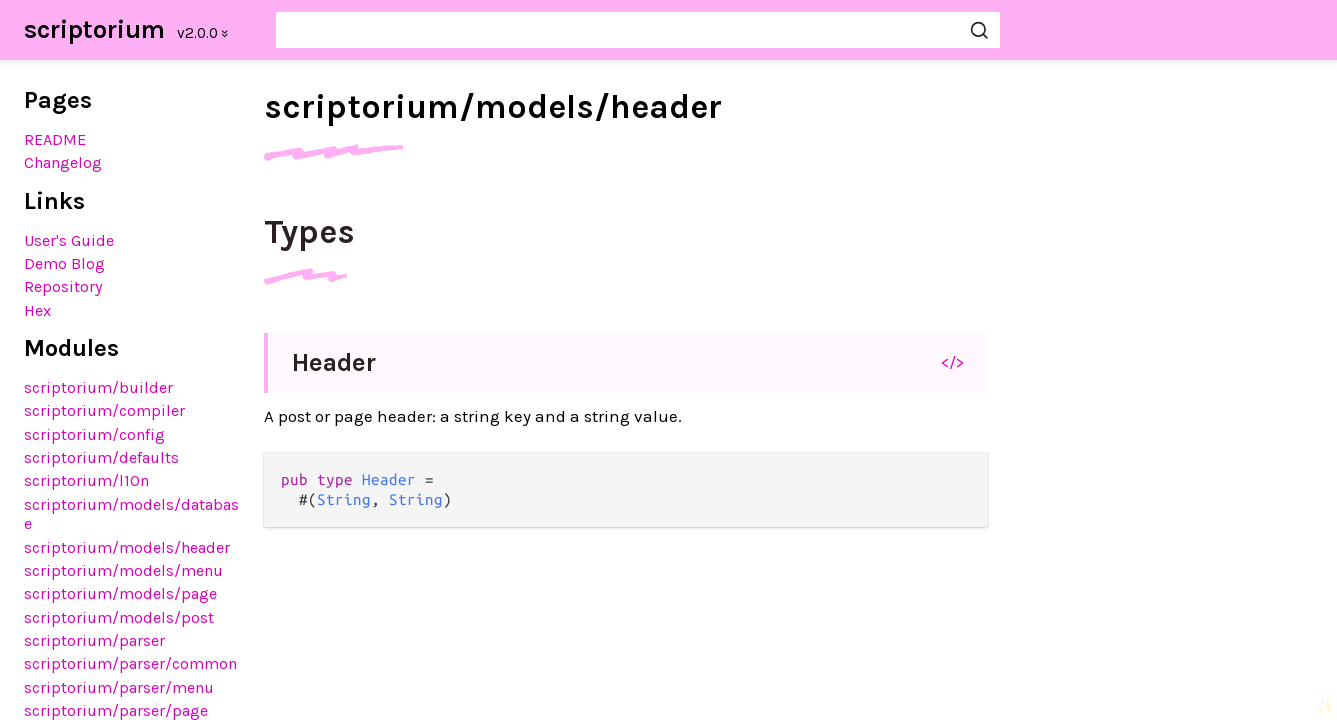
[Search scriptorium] (638, 30)
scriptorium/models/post (119, 617)
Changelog (63, 162)
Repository (63, 286)
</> (952, 362)
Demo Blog (64, 263)
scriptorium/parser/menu (119, 687)
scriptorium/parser (94, 640)
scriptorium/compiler (104, 410)
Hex (37, 310)
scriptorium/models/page (120, 593)
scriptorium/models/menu (123, 570)
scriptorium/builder (98, 387)
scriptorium (94, 29)
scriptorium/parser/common (130, 663)
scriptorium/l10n (86, 480)
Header (334, 362)
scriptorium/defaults (101, 457)
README (55, 139)
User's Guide (69, 240)
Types (309, 232)
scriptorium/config (94, 434)
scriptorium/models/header (127, 547)
